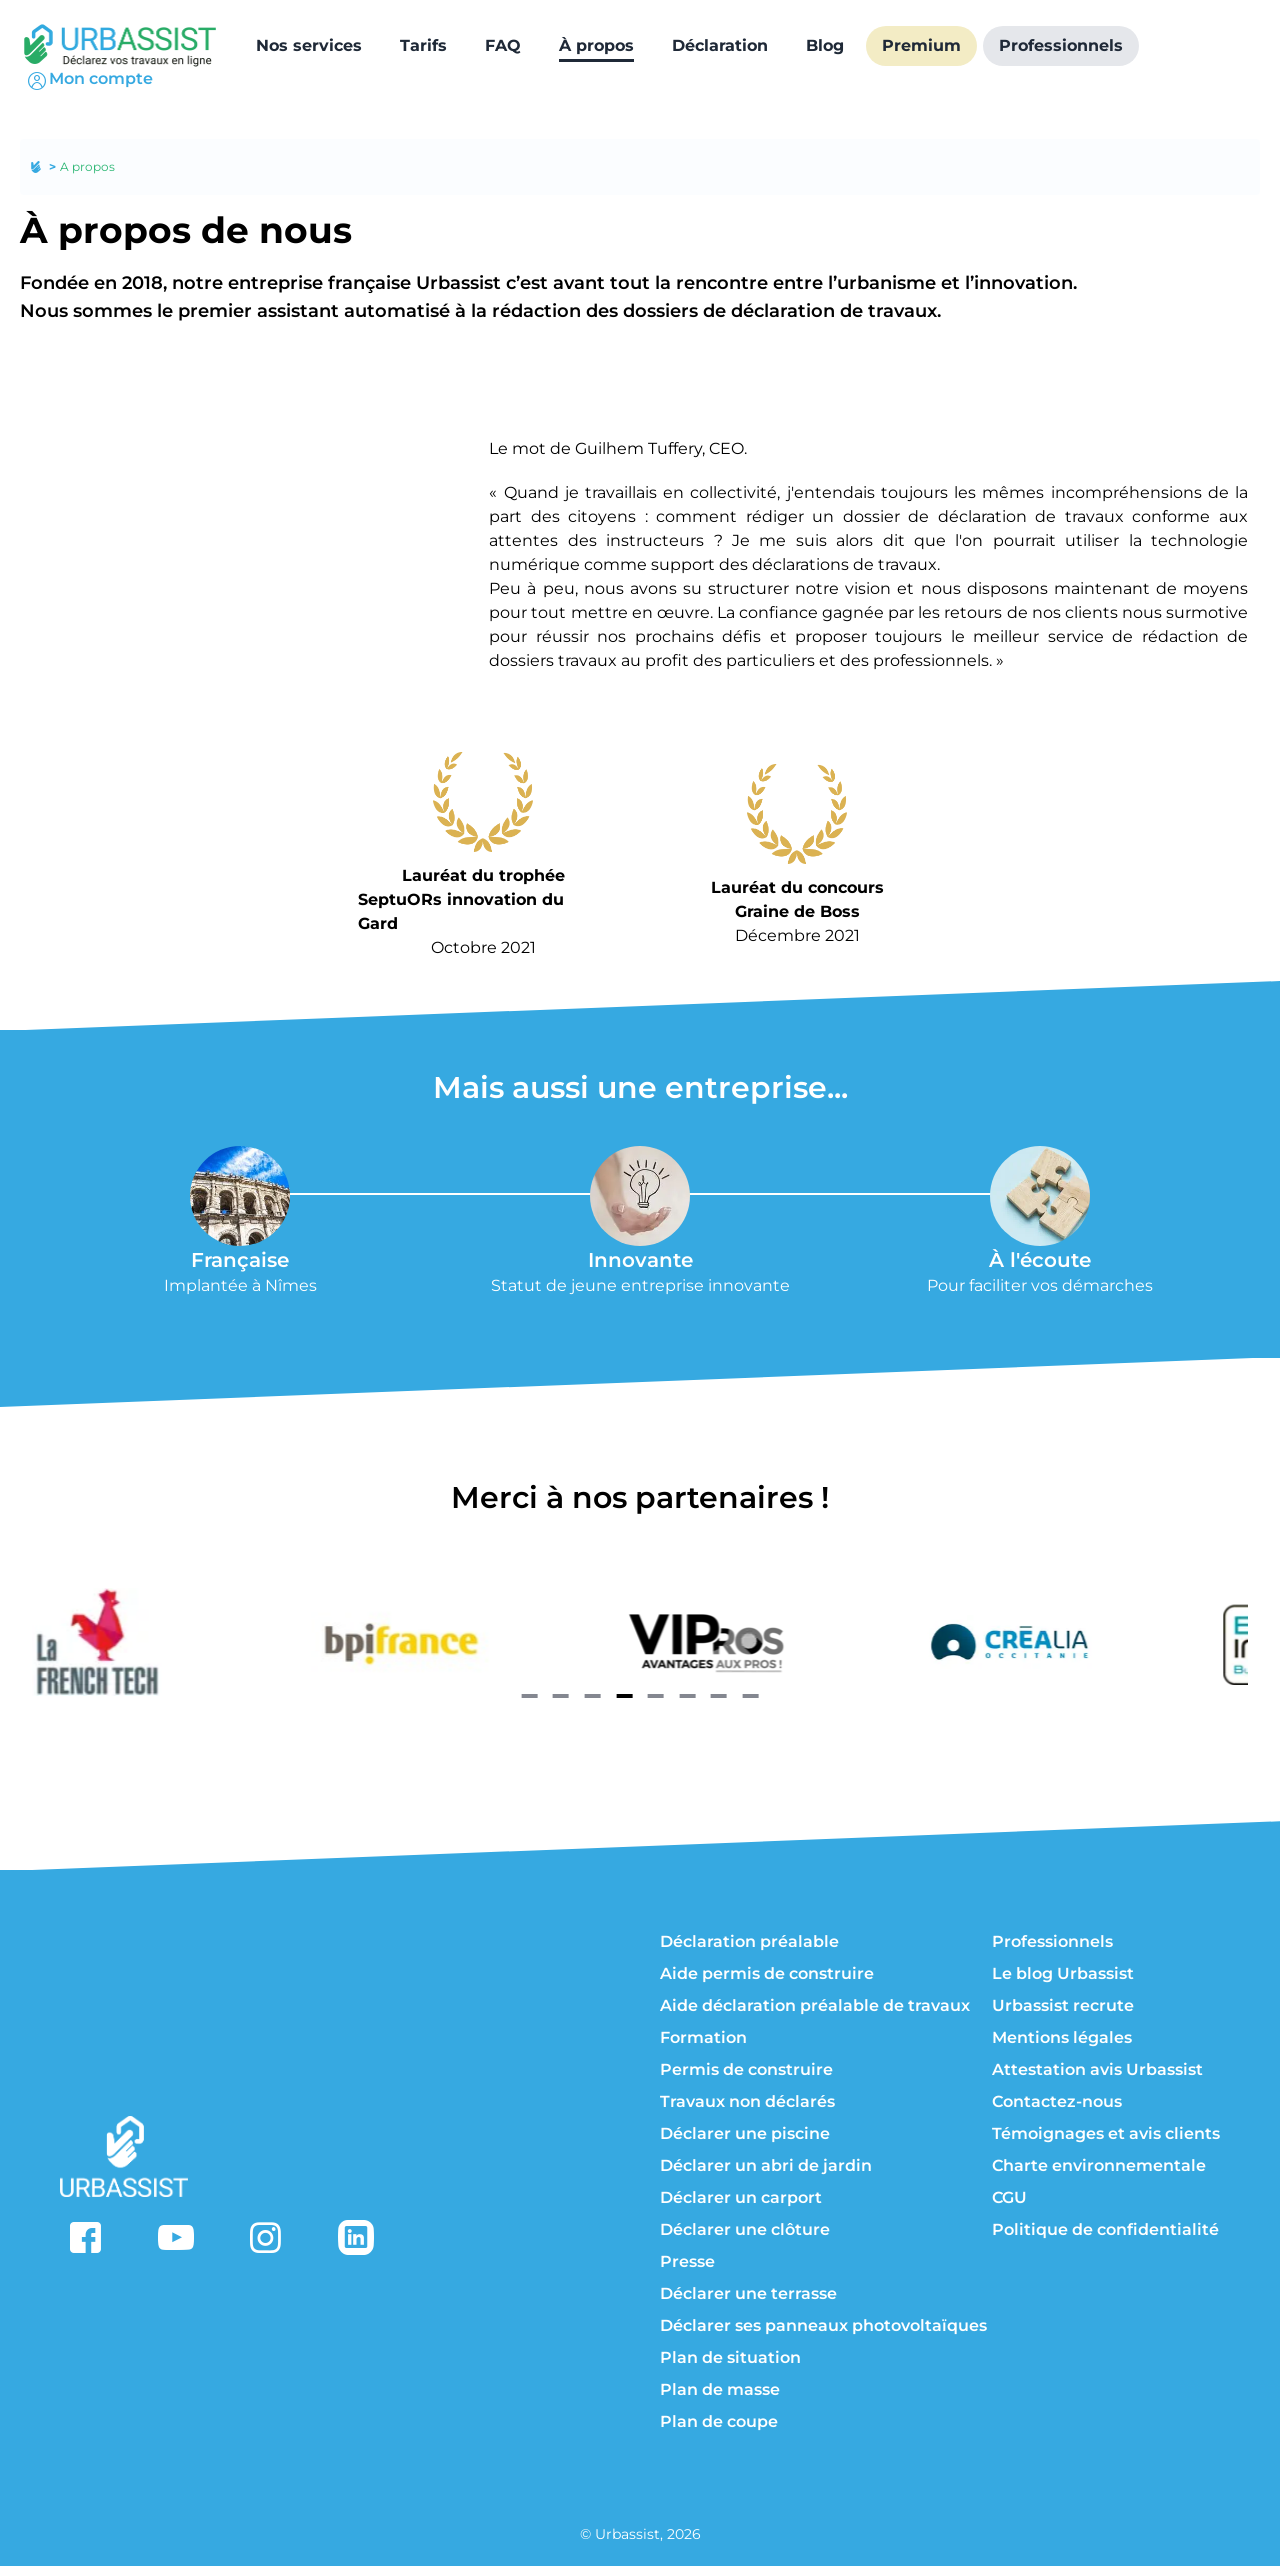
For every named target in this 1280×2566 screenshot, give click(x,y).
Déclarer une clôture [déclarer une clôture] (745, 2229)
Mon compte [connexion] (88, 81)
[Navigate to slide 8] (751, 1696)
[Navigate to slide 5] (656, 1696)
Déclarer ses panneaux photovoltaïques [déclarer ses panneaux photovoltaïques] (823, 2325)
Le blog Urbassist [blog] (1063, 1973)
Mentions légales (1062, 2037)
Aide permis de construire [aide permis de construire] (767, 1973)
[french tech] (228, 1642)
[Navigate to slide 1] (529, 1696)
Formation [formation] (703, 2037)
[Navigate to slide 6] (687, 1696)
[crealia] (1140, 1642)
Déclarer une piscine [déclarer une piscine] (745, 2133)
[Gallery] (640, 1642)
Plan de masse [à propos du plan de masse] (720, 2389)
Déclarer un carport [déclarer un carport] (741, 2197)
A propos (87, 166)
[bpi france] (532, 1642)
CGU (1009, 2197)
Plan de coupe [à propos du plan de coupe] (719, 2421)
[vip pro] (836, 1642)
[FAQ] (503, 46)
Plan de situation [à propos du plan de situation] (730, 2357)
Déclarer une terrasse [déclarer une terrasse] (748, 2293)
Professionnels (1052, 1941)
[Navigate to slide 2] (561, 1696)
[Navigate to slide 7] (719, 1696)
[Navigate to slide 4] (624, 1696)
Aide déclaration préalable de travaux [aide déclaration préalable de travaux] (815, 2005)
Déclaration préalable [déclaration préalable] (749, 1941)
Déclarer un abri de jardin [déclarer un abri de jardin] (766, 2165)
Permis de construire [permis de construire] (746, 2069)
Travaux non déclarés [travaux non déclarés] (747, 2101)
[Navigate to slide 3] (593, 1696)
